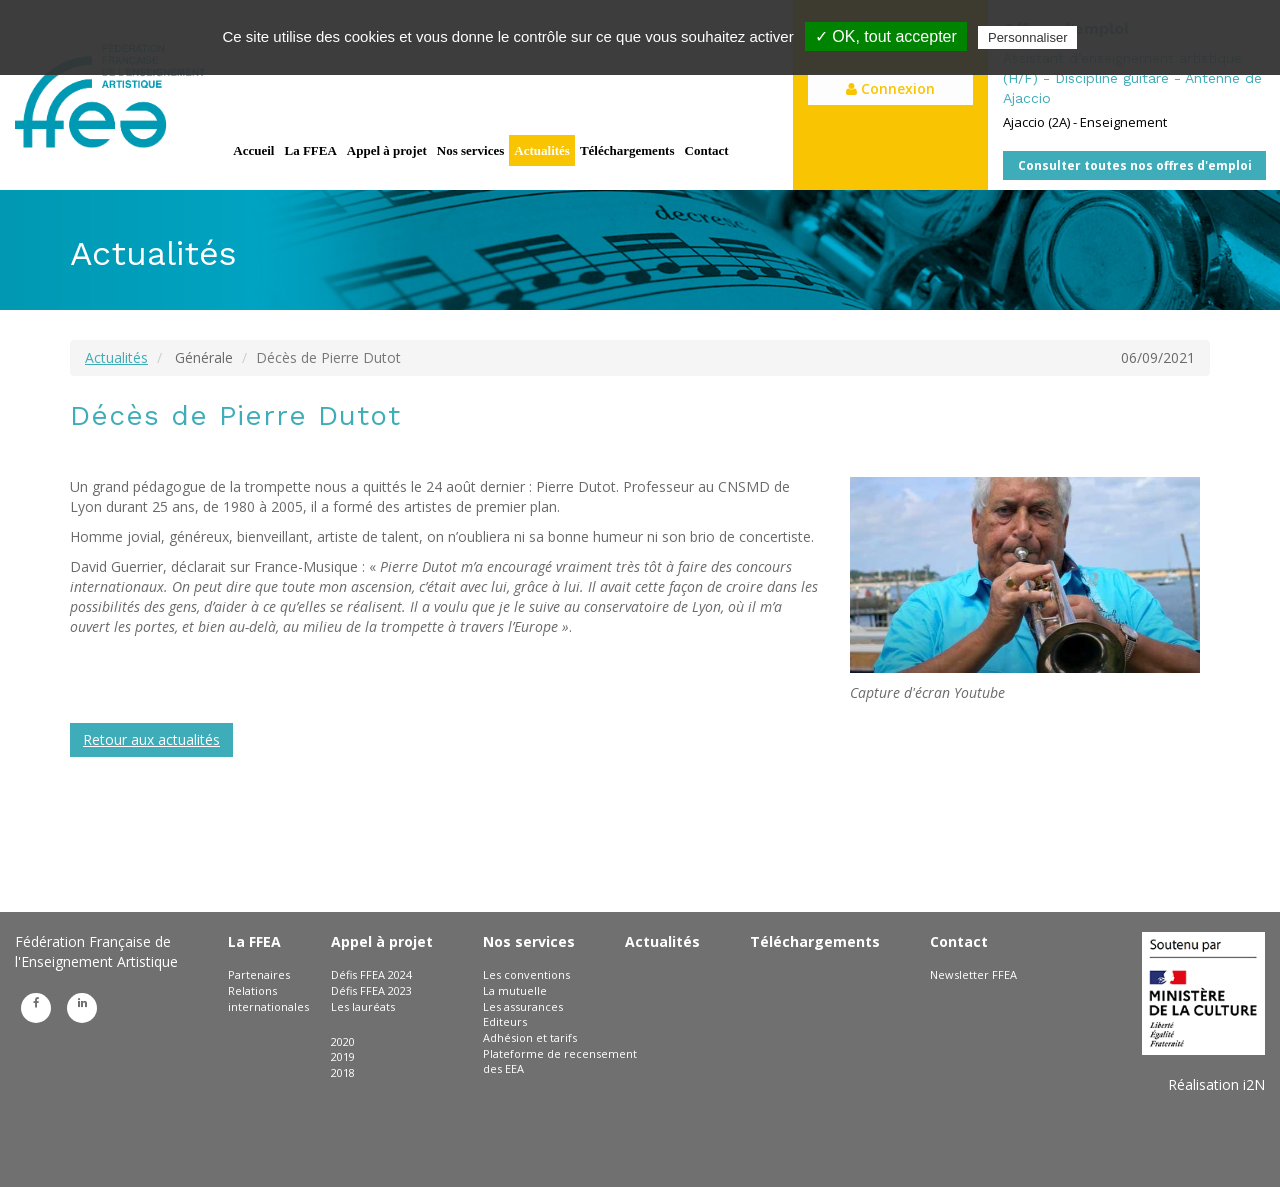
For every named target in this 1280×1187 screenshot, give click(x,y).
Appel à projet (387, 150)
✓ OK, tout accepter (886, 36)
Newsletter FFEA (973, 974)
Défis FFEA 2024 (371, 974)
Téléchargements (627, 150)
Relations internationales (268, 998)
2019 (343, 1056)
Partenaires (259, 974)
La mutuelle (515, 990)
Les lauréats (363, 1006)
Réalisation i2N (1216, 1084)
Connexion (890, 88)
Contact (707, 150)
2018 (343, 1072)
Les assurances (523, 1006)
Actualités (542, 150)
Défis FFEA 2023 (371, 990)
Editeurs (505, 1021)
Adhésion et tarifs (530, 1037)
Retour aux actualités (151, 739)
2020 (343, 1041)
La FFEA (310, 150)
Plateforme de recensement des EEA (560, 1061)
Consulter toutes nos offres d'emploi (1135, 165)
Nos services (471, 150)
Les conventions (526, 974)
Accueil (253, 150)
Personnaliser (1028, 37)
